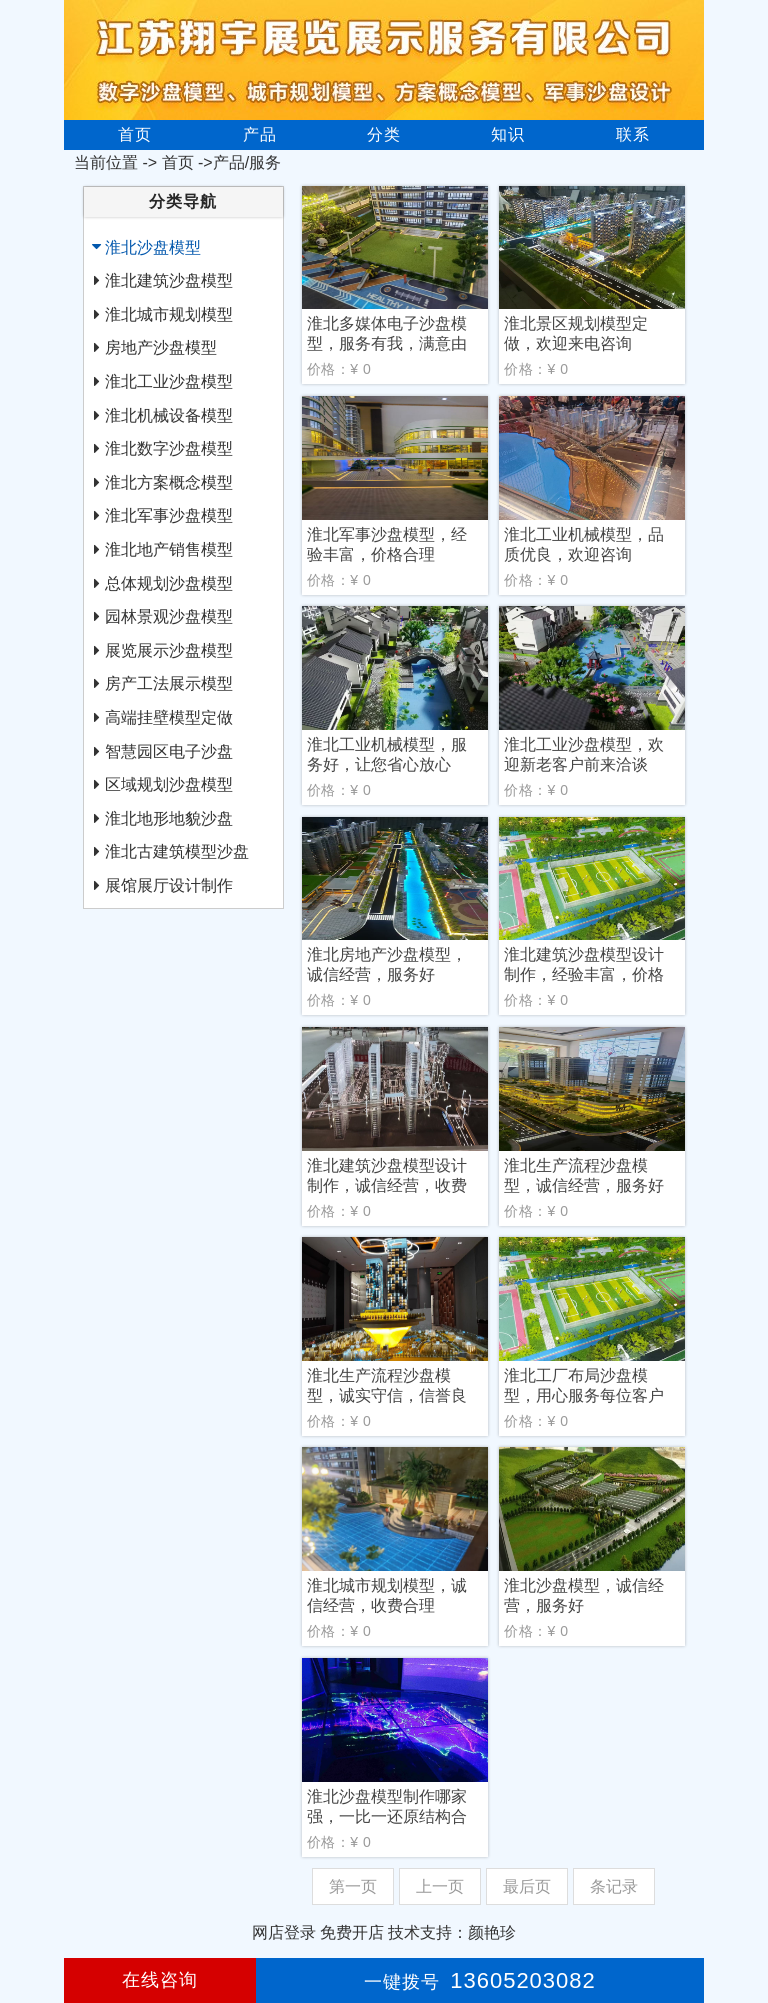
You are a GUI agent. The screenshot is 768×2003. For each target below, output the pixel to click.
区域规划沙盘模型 (169, 784)
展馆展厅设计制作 (169, 885)
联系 (633, 134)
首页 (135, 134)
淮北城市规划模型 (169, 314)
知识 (508, 134)
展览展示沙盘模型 (169, 650)
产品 (260, 134)
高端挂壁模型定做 (169, 717)
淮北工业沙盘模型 (169, 381)
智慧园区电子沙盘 (169, 751)
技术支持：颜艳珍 (452, 1932)
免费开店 (352, 1932)
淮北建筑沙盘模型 (169, 280)
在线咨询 (160, 1980)
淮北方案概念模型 (169, 482)
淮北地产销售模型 (169, 549)
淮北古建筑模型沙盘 (177, 851)
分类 (384, 134)
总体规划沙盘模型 (169, 583)
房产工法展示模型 (169, 683)
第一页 (353, 1886)
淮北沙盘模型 (153, 247)
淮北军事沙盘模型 (169, 515)
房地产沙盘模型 (161, 347)
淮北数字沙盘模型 (169, 448)
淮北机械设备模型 (169, 415)
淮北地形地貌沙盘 (169, 818)
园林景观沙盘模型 (169, 616)
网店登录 (284, 1932)
